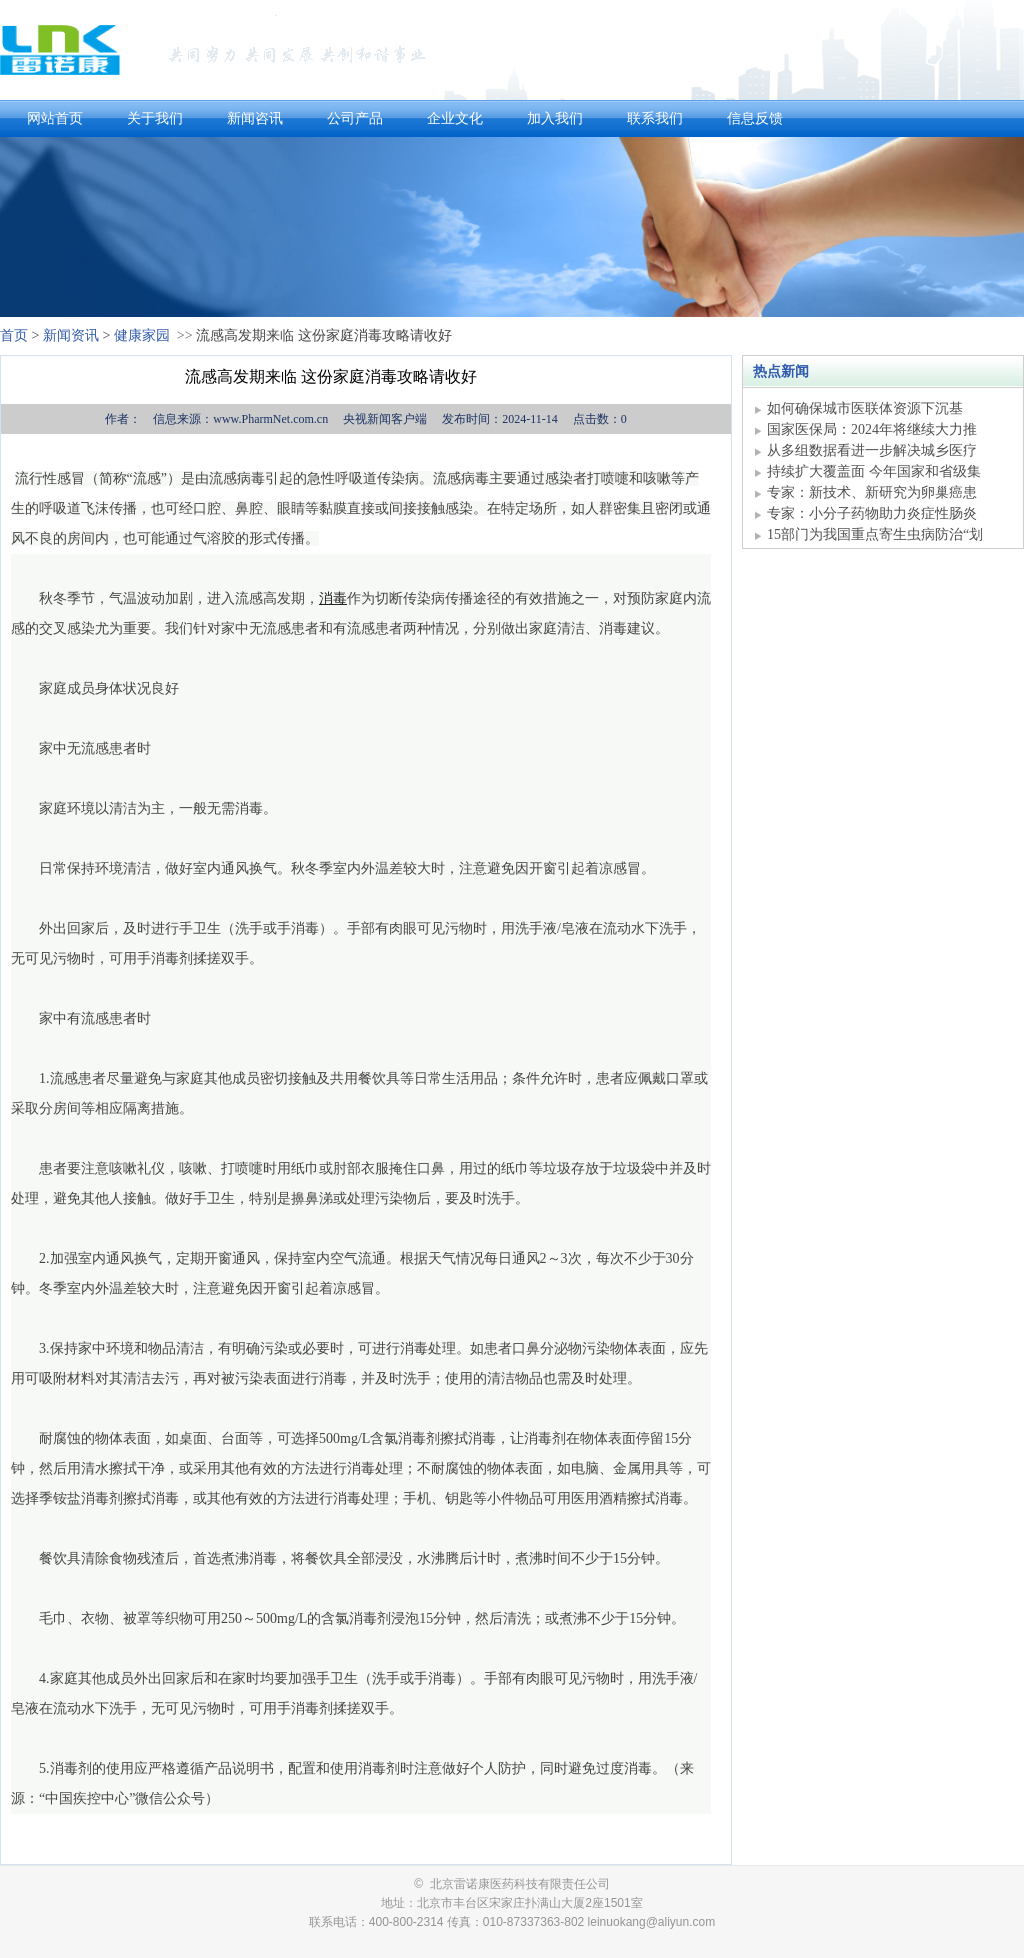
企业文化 (455, 118)
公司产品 (355, 118)
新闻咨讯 (255, 118)
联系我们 (655, 118)
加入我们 (555, 118)
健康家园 (142, 335)
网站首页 (55, 118)
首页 (14, 335)
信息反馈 (755, 118)
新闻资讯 (71, 335)
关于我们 (155, 118)
